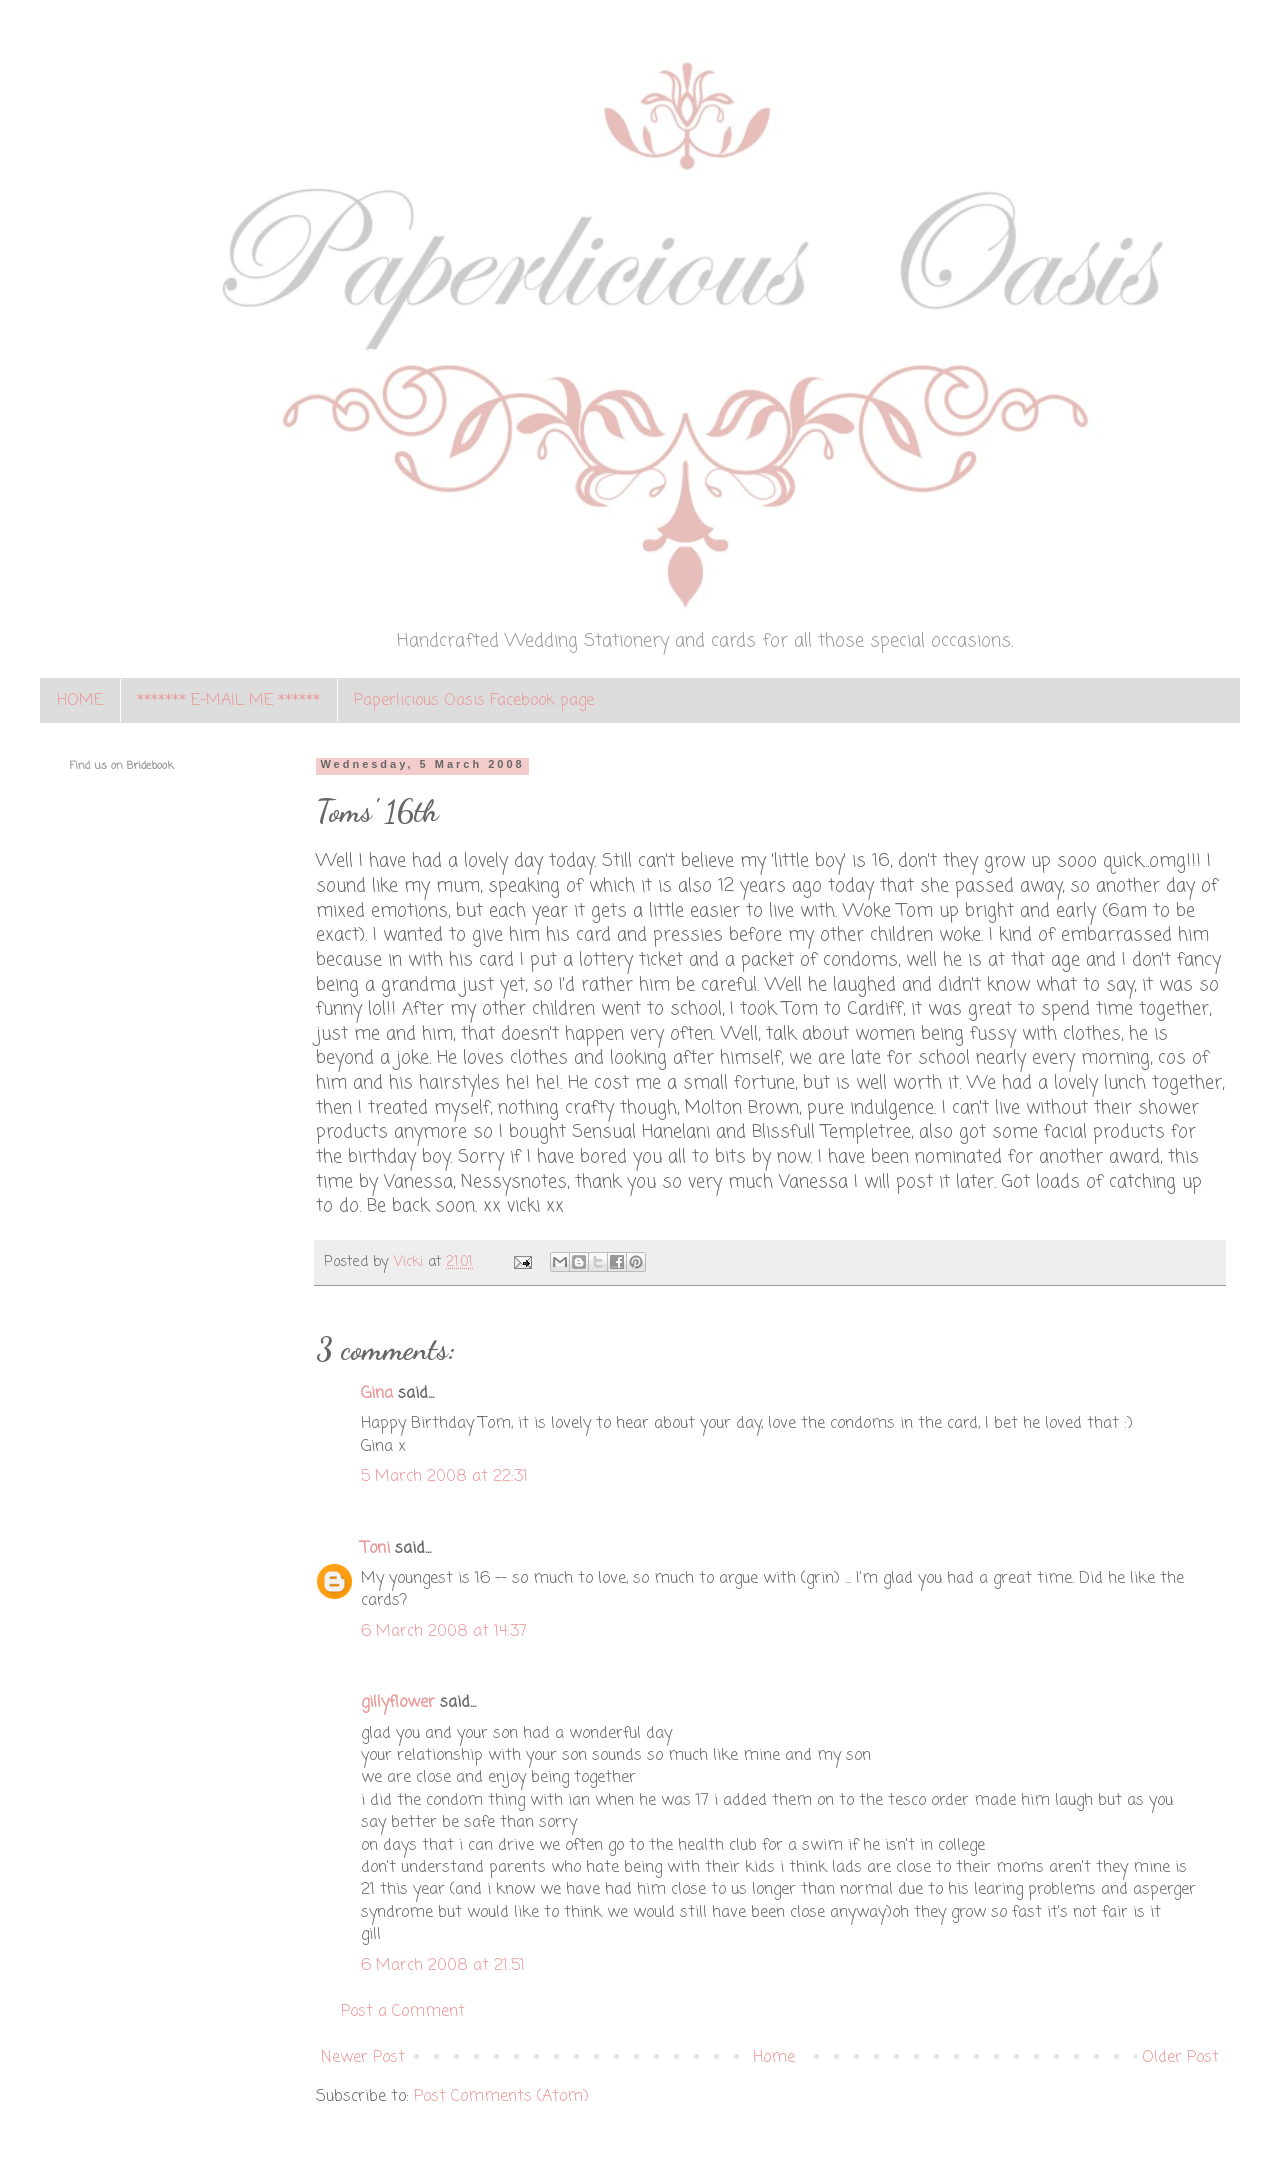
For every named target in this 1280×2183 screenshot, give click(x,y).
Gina (377, 1394)
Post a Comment (403, 2012)
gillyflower (398, 1703)
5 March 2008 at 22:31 (444, 1477)
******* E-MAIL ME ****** (228, 701)
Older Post (1180, 2058)
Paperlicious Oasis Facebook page (474, 701)
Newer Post (363, 2058)
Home (774, 2058)
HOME (80, 701)
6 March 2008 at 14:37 (444, 1632)
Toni (375, 1549)
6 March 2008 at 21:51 (443, 1966)
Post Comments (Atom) (501, 2097)
